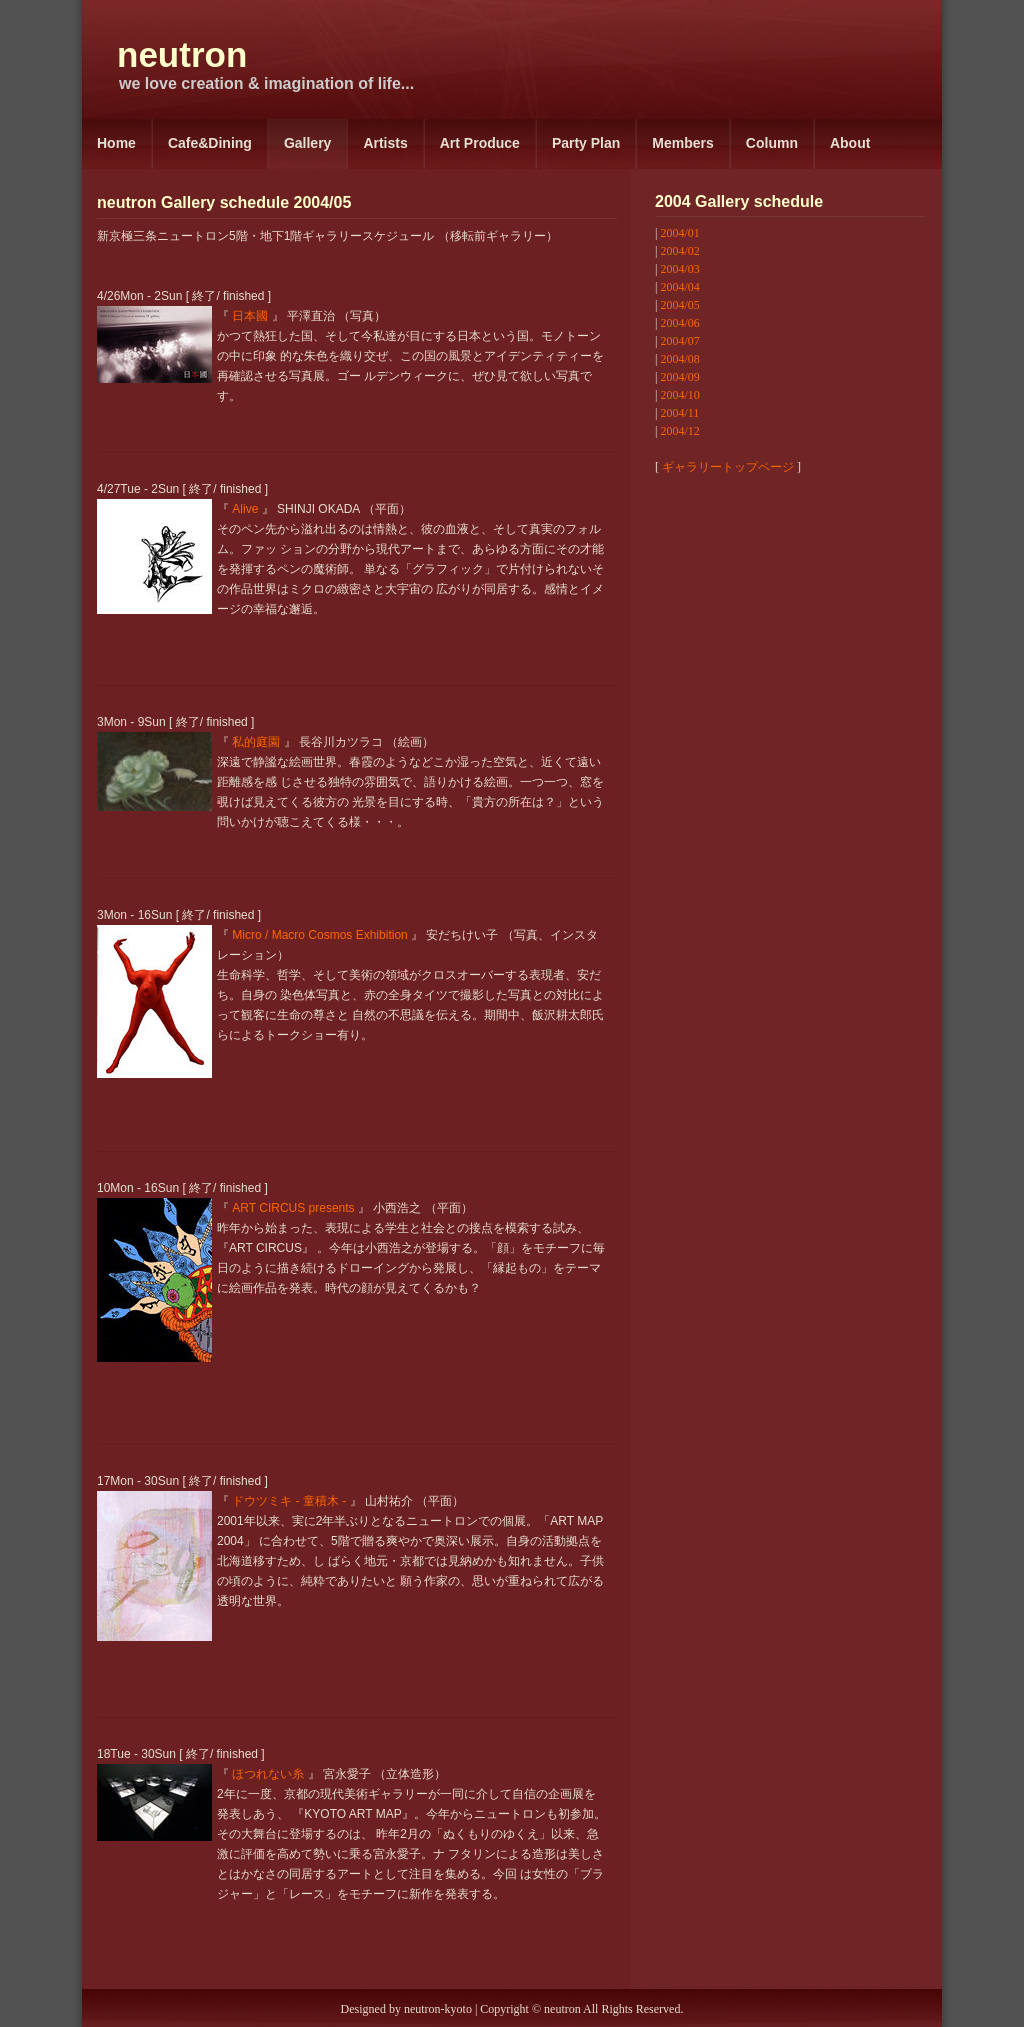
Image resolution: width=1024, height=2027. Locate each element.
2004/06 (679, 323)
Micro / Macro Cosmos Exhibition (319, 935)
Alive (245, 509)
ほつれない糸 (268, 1774)
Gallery (307, 143)
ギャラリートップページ (728, 467)
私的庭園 (256, 742)
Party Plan (586, 143)
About (850, 143)
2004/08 (679, 359)
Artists (385, 143)
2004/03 (679, 269)
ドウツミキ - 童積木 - (289, 1501)
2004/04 (679, 287)
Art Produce (480, 143)
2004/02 (679, 251)
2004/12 (679, 431)
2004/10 (679, 395)
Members (682, 143)
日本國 (250, 316)
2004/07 (679, 341)
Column (772, 143)
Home (116, 143)
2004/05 (679, 305)
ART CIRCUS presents (293, 1208)
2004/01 (679, 233)
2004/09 (679, 377)
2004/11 (679, 413)
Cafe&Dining (210, 143)
